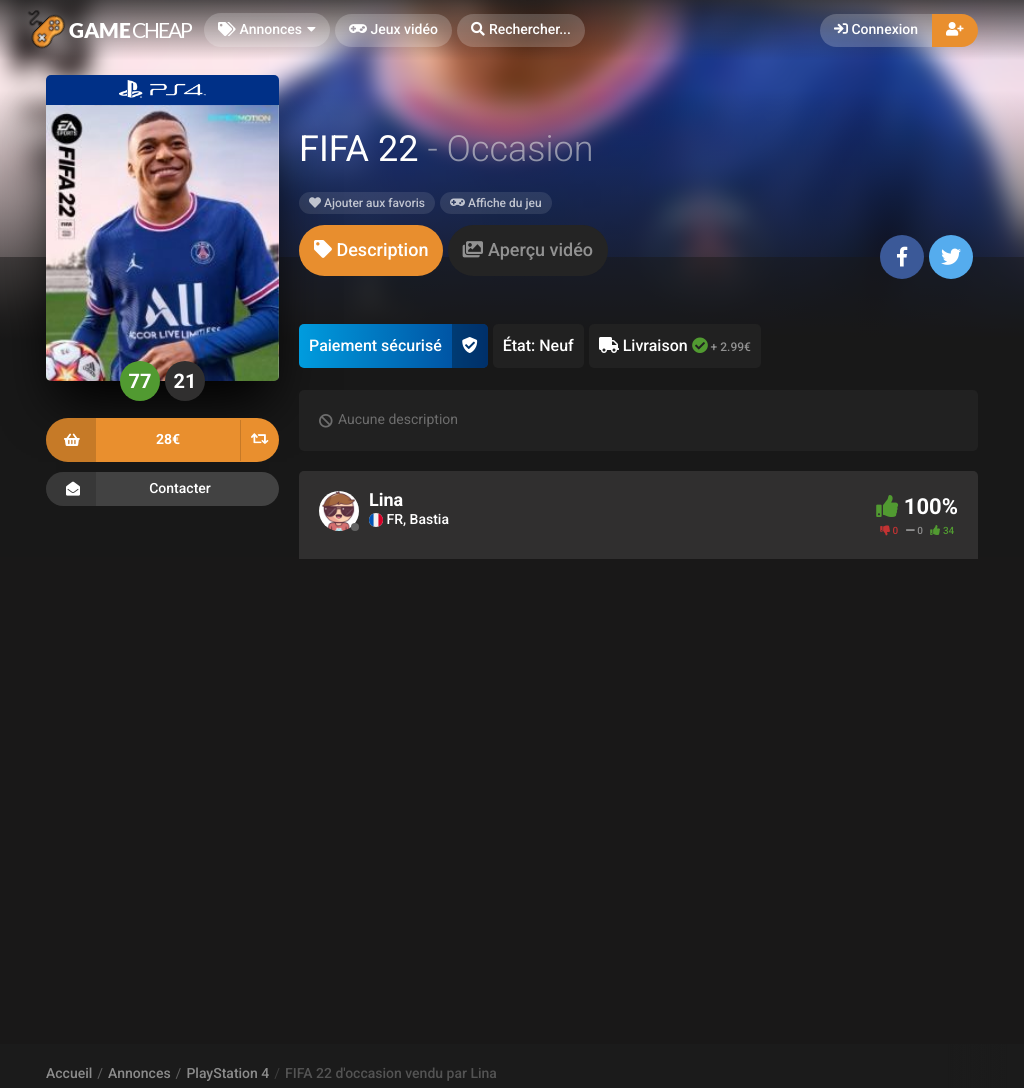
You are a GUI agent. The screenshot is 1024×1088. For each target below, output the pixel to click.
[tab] (371, 250)
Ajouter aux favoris (367, 203)
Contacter (162, 489)
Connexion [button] (876, 30)
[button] (521, 30)
